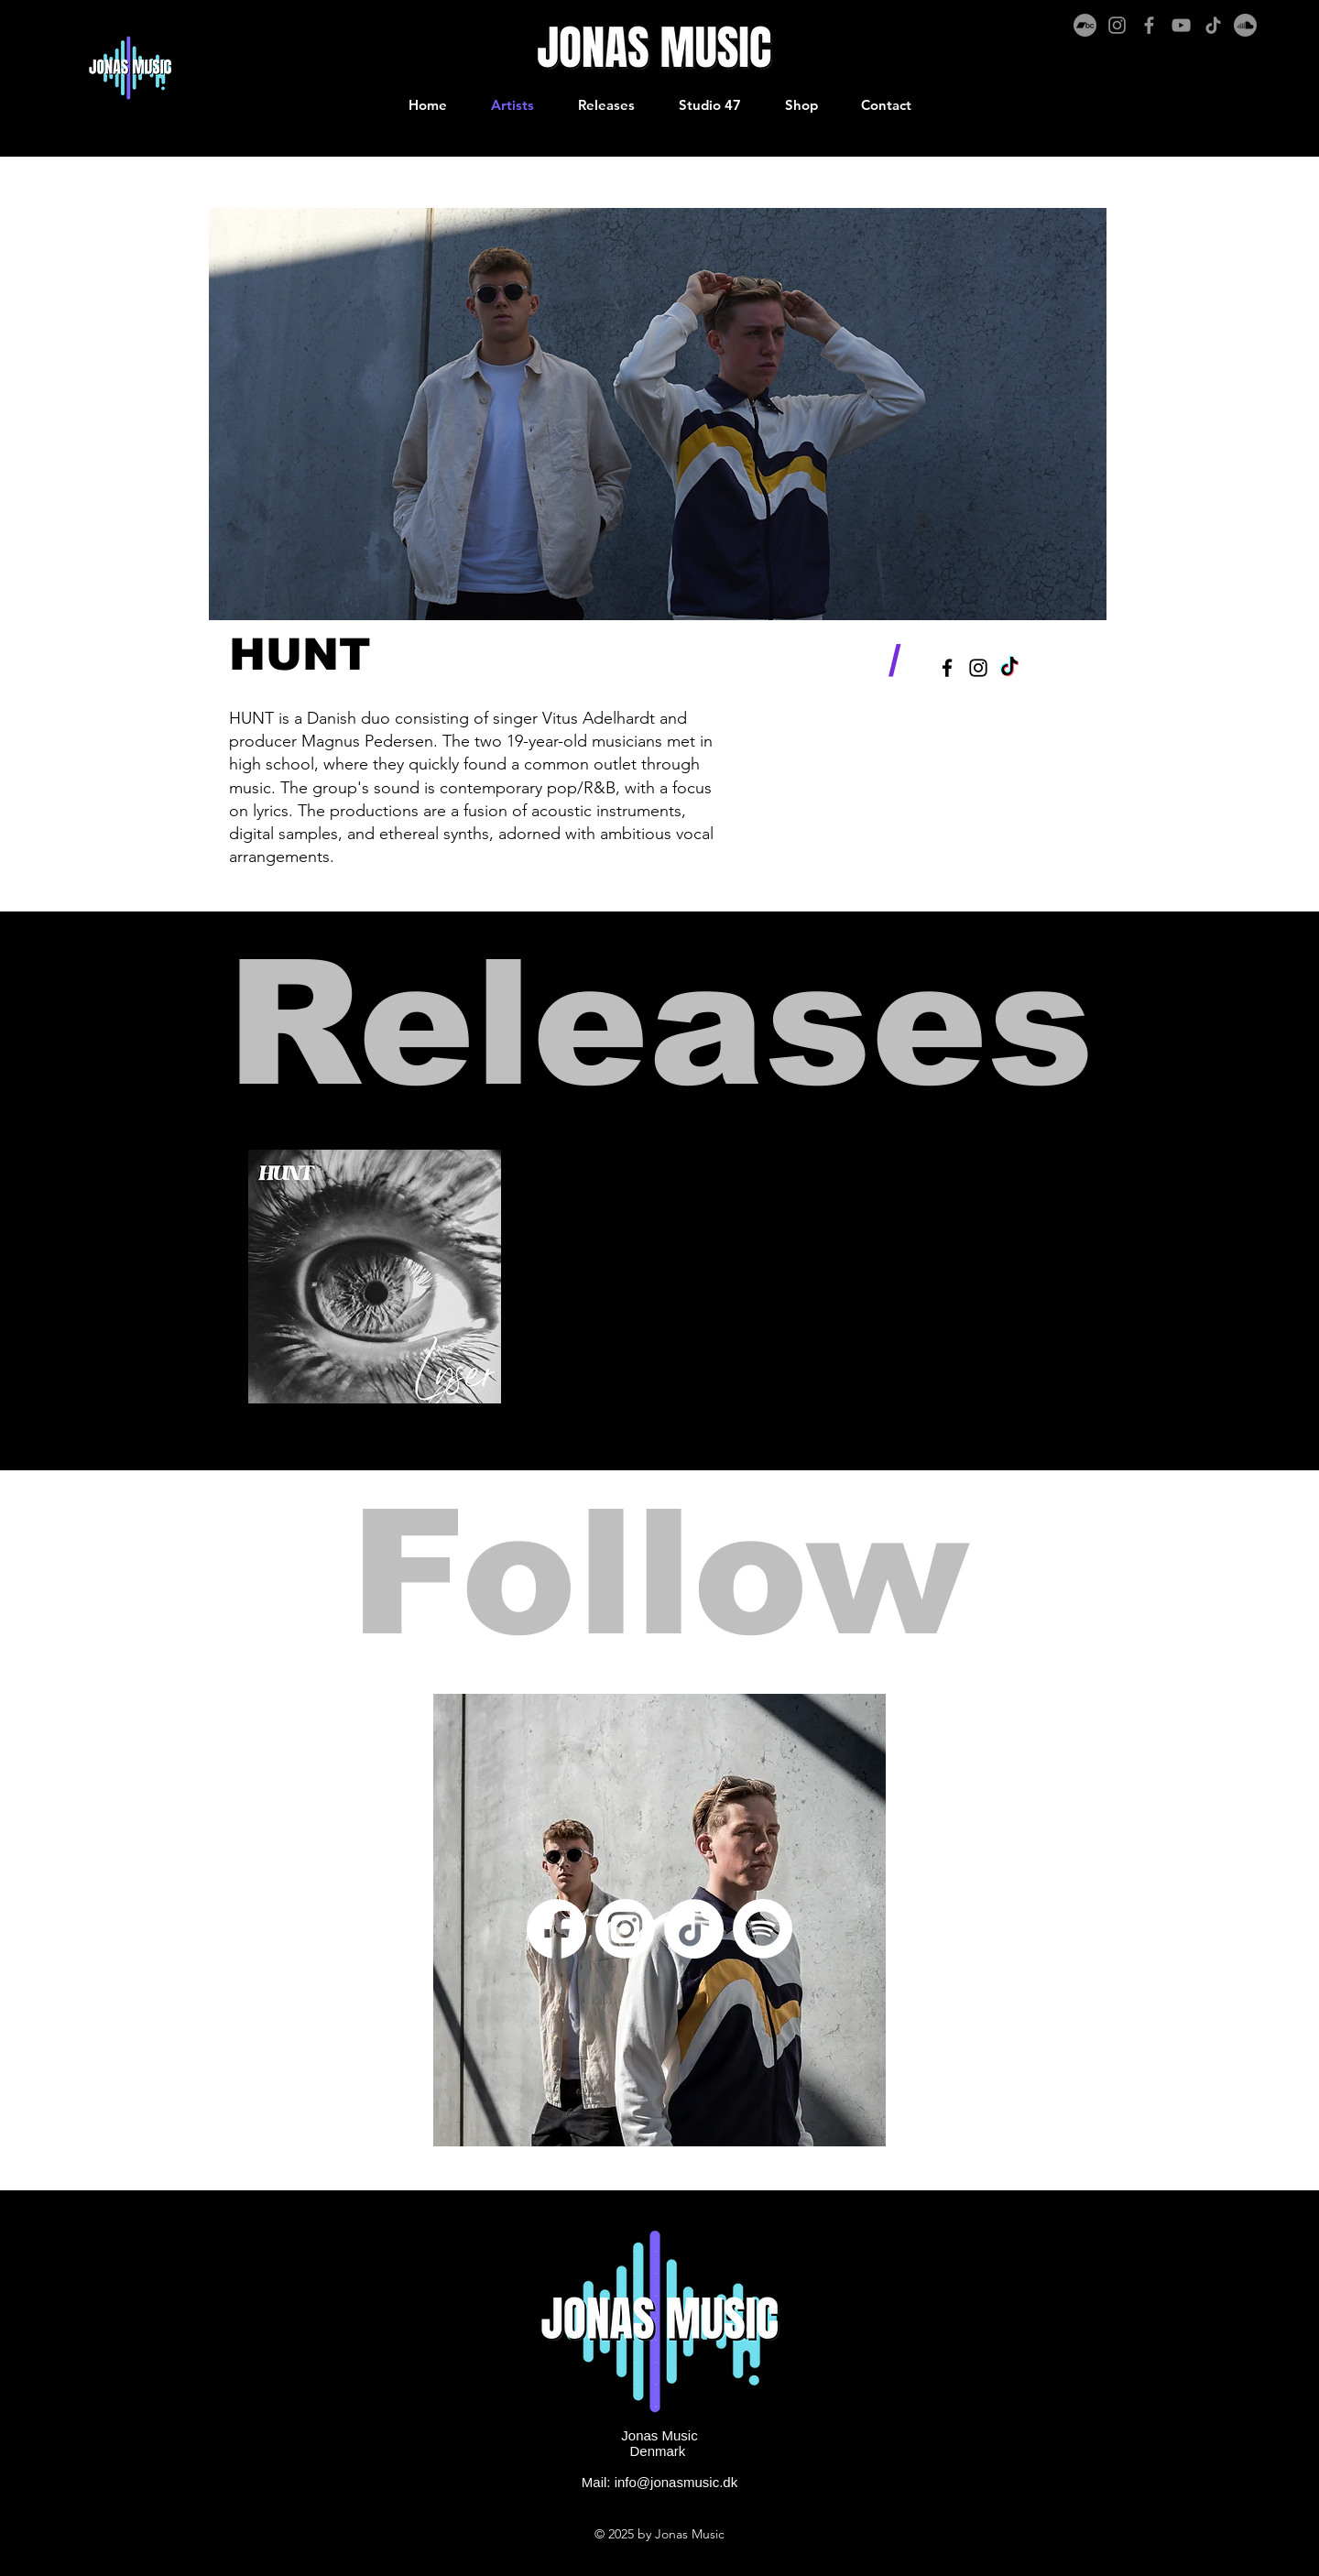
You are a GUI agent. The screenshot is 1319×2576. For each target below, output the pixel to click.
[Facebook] (1149, 25)
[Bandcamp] (1085, 25)
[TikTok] (1213, 25)
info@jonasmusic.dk (676, 2482)
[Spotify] (762, 1929)
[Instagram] (1117, 25)
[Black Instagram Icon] (978, 668)
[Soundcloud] (1245, 25)
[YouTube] (1181, 25)
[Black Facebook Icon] (947, 668)
